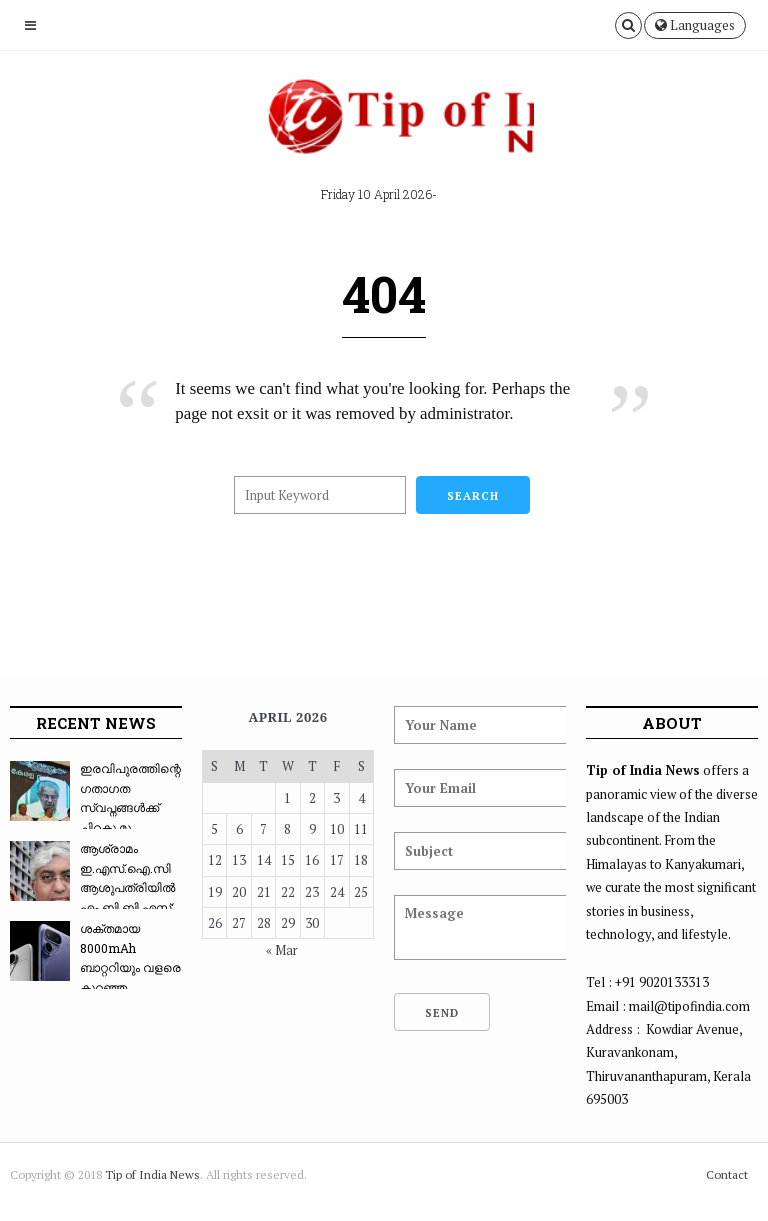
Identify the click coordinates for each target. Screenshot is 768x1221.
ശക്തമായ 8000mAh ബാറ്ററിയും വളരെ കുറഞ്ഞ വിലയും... (95, 967)
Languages (695, 25)
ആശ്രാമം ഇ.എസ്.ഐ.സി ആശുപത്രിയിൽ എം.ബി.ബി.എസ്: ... (92, 887)
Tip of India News (152, 1174)
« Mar (282, 950)
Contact (727, 1174)
